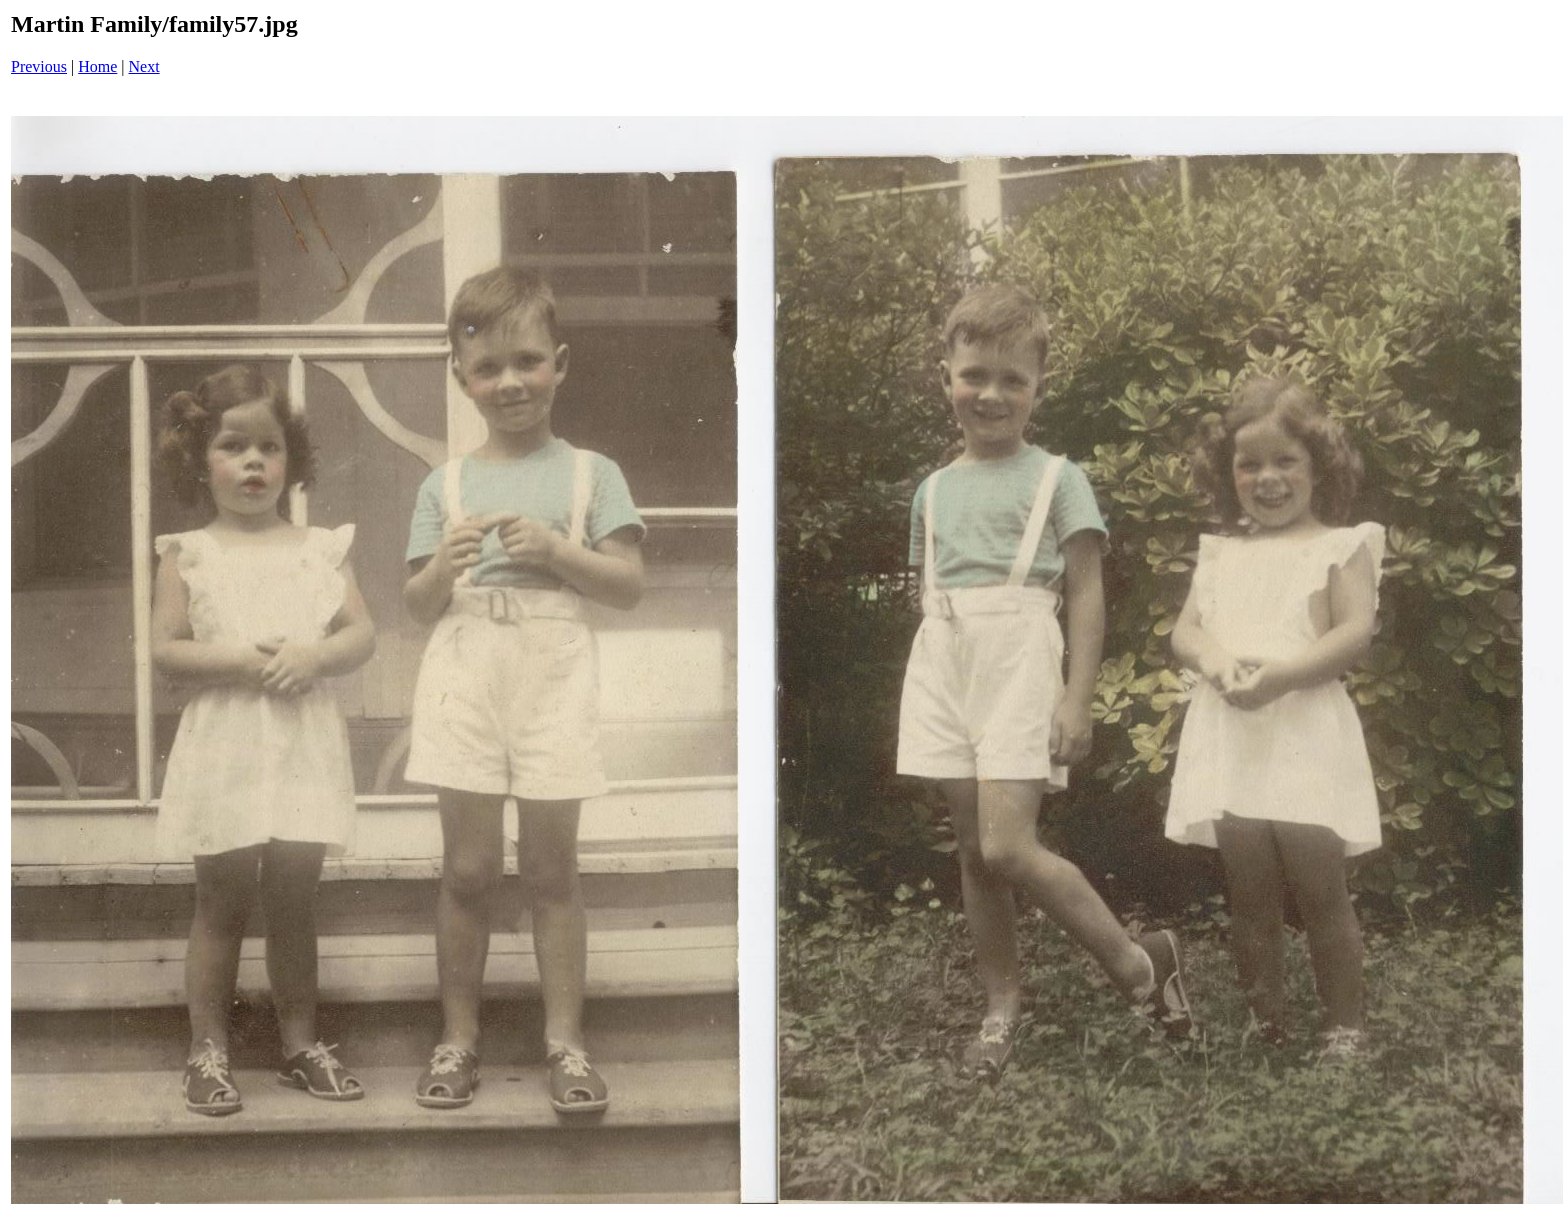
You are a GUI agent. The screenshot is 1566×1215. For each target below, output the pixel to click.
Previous (39, 66)
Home (97, 66)
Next (144, 66)
